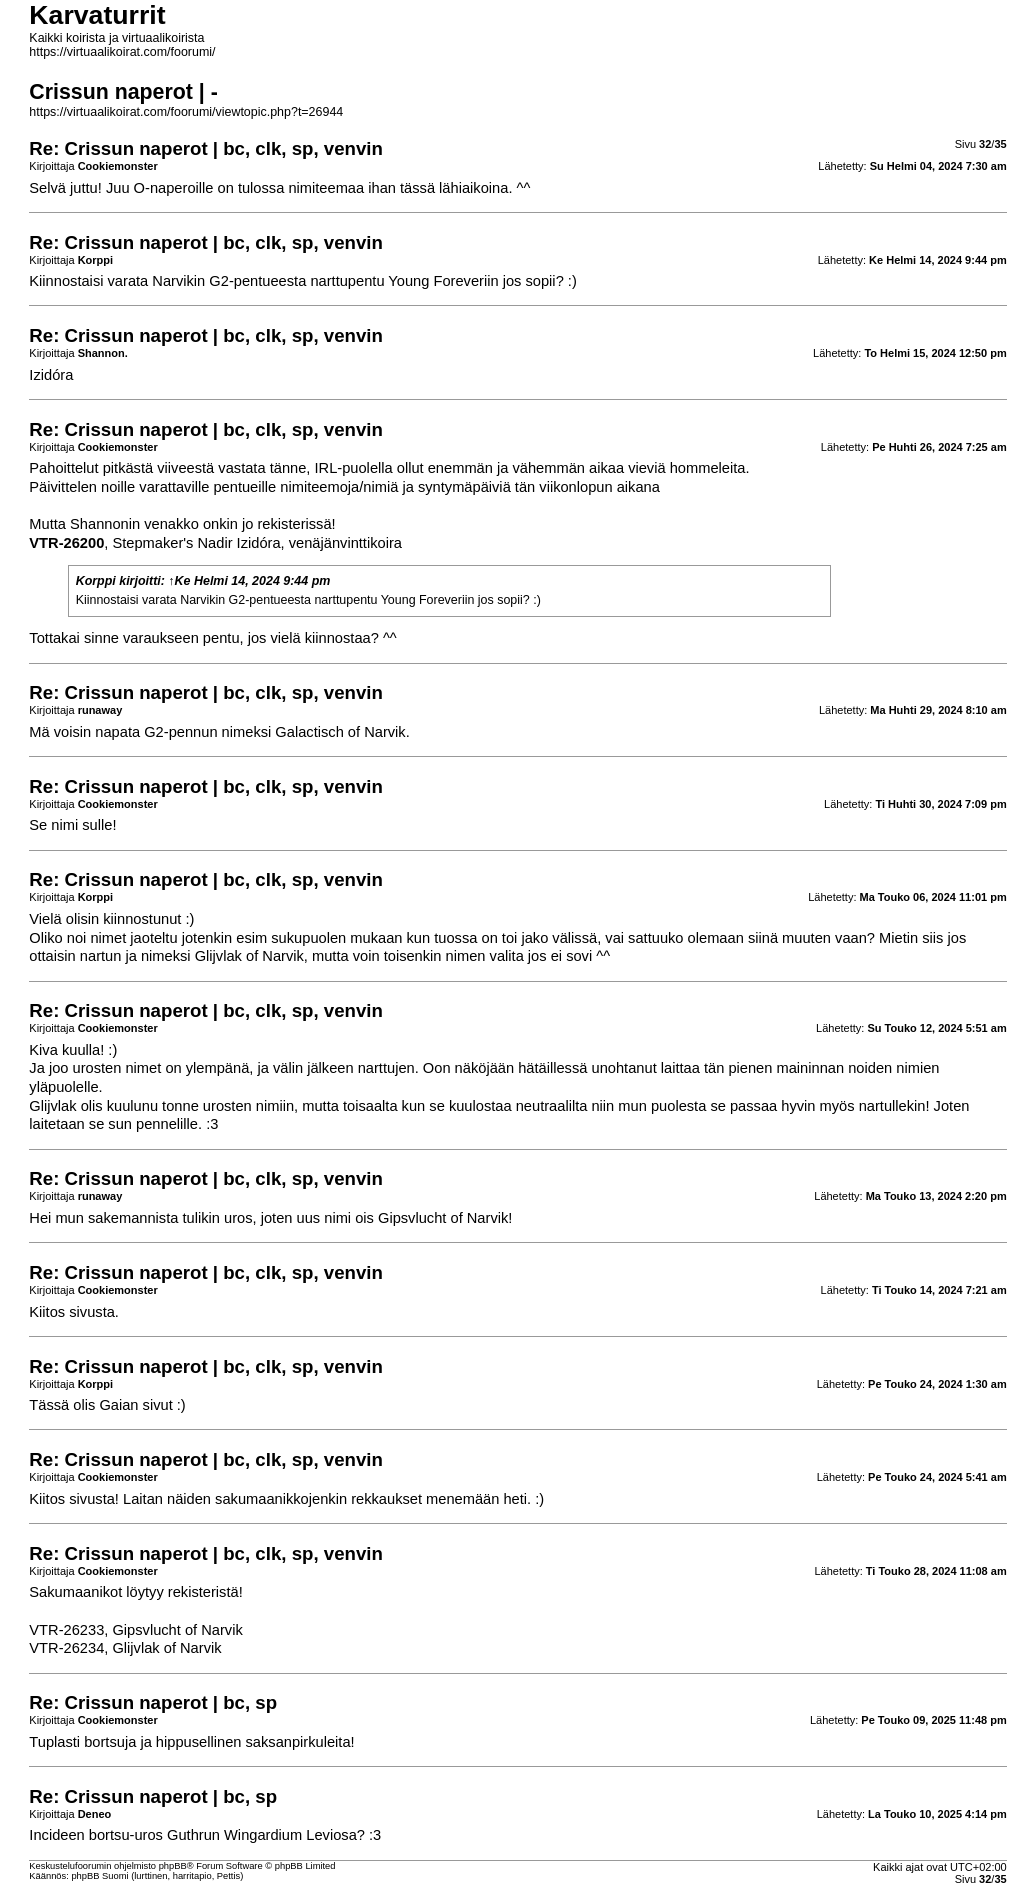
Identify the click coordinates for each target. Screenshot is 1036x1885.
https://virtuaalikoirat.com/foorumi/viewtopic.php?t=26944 (186, 112)
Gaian (118, 1405)
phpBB (173, 1866)
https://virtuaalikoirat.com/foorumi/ (122, 52)
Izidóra (51, 375)
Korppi (96, 581)
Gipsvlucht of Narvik (443, 1218)
